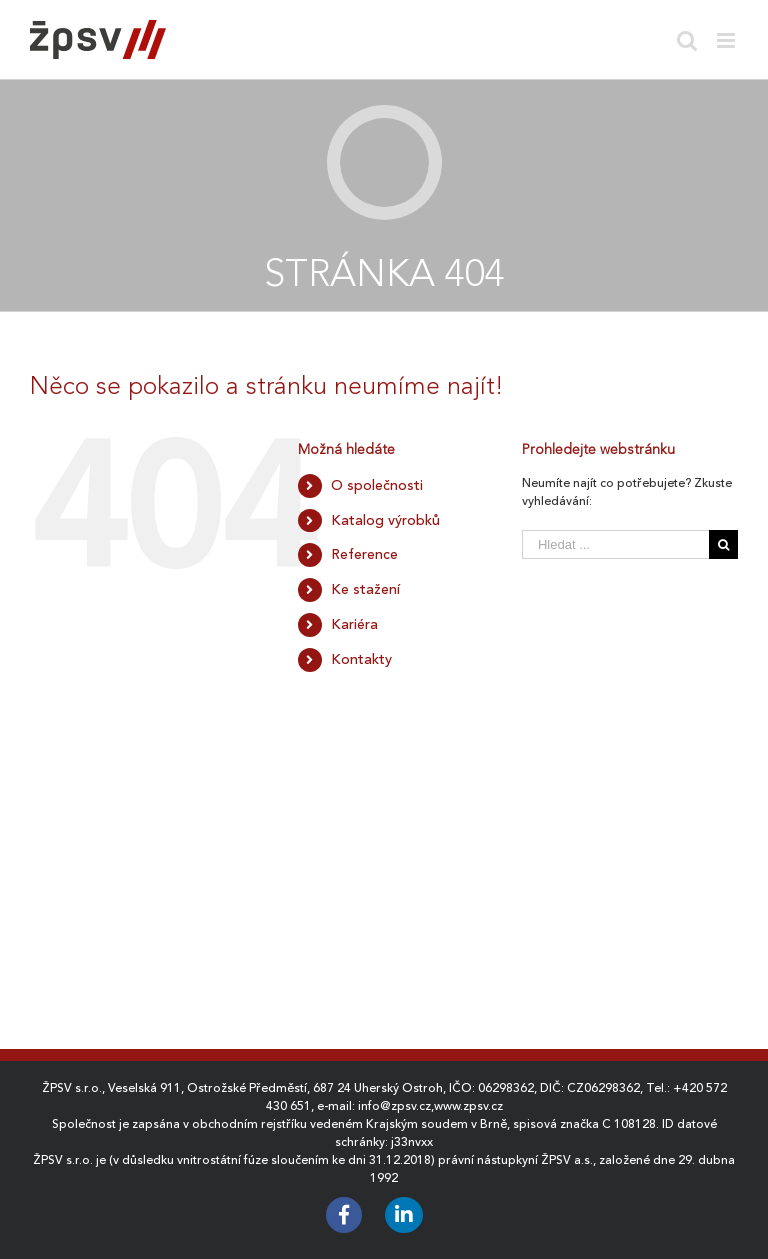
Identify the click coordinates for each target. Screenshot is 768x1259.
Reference (364, 554)
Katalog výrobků (385, 520)
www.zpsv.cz (468, 1106)
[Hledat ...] (615, 544)
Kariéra (354, 624)
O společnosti (377, 485)
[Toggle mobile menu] (727, 40)
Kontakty (361, 659)
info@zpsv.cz (394, 1106)
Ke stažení (365, 589)
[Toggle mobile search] (687, 40)
